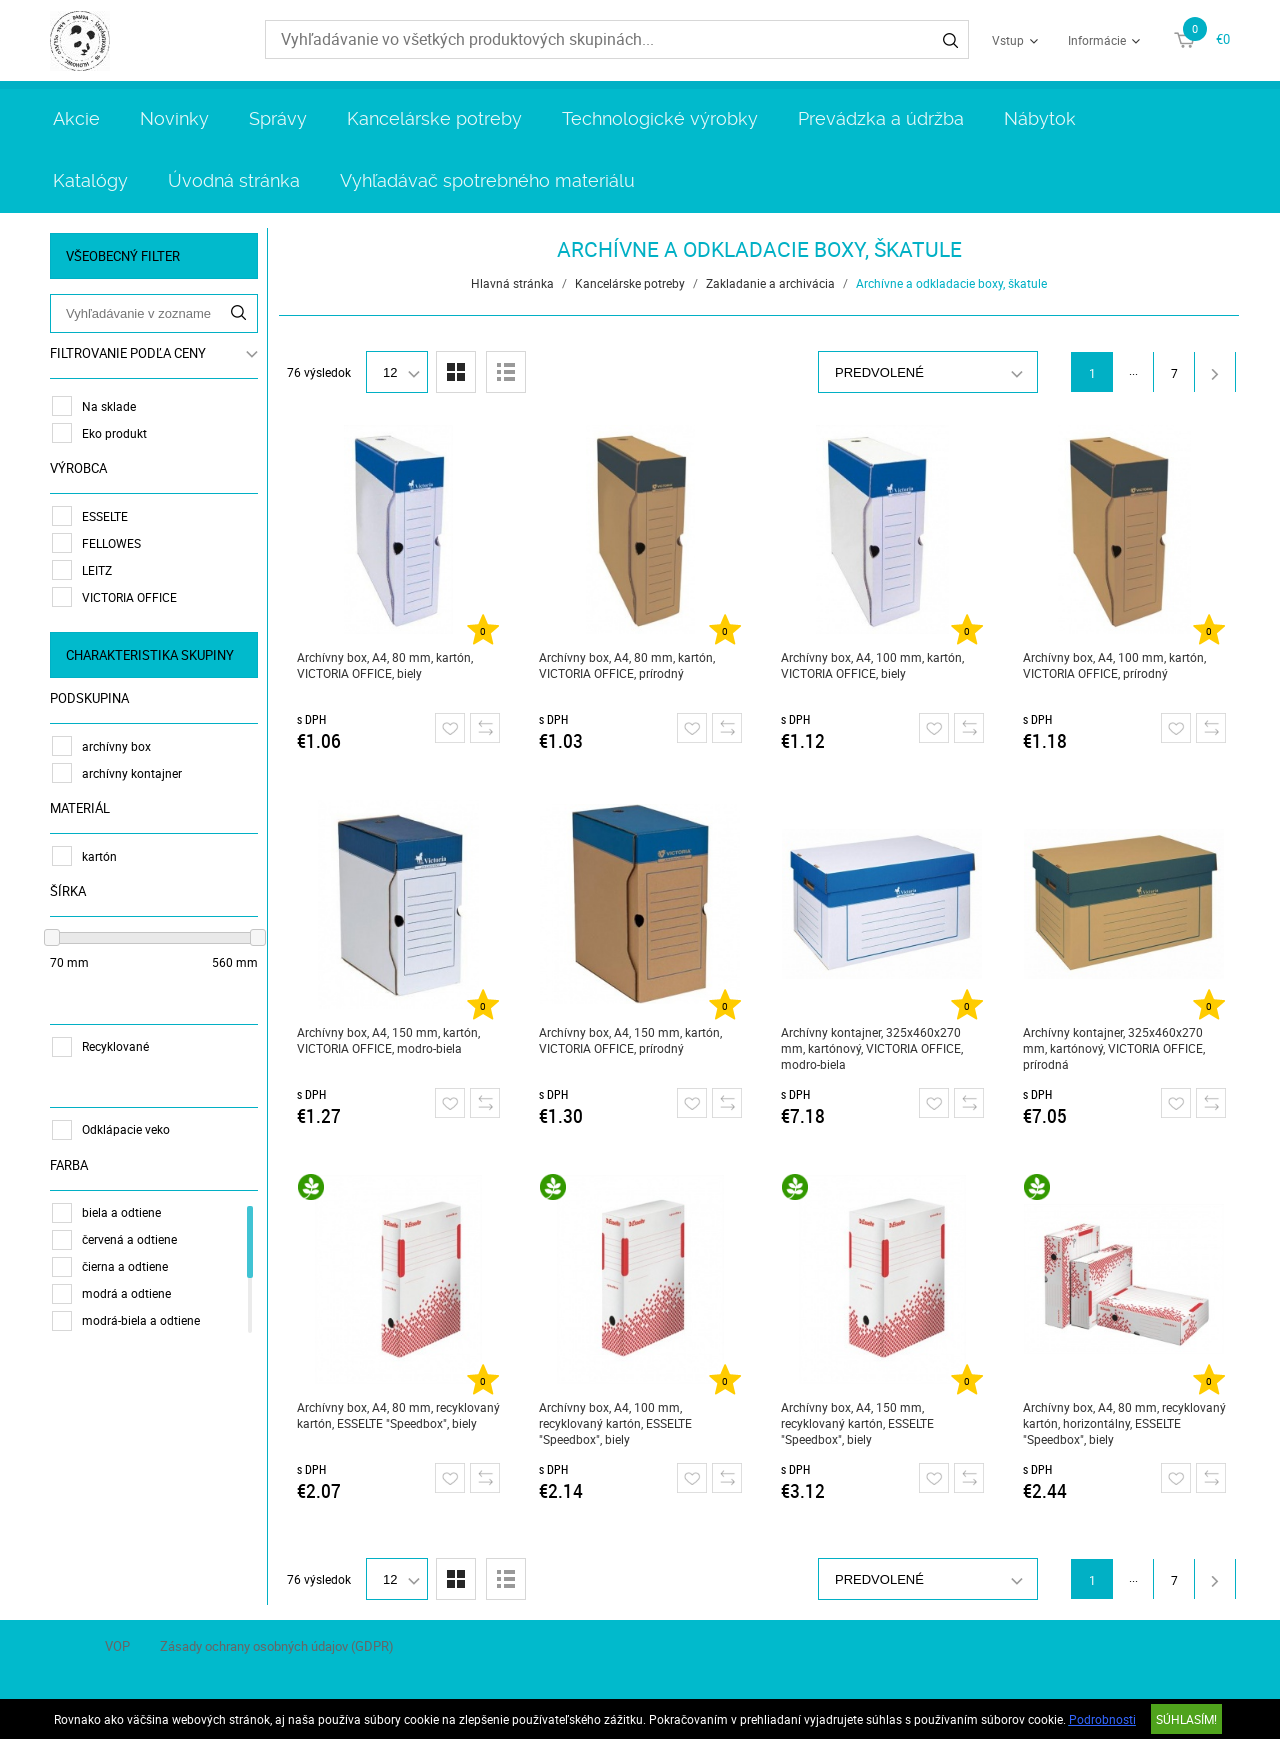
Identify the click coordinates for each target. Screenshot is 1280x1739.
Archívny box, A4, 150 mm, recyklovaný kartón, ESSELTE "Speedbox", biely (857, 1423)
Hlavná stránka (512, 283)
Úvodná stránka (234, 180)
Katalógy (90, 180)
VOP (117, 1646)
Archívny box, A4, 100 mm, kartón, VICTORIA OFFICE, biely (872, 665)
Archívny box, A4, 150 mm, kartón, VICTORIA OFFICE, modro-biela (388, 1040)
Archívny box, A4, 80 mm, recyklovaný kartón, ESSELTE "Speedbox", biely (398, 1415)
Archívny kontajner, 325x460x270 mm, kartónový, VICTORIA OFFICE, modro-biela (872, 1048)
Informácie (1097, 40)
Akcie (76, 118)
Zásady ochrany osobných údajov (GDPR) (277, 1646)
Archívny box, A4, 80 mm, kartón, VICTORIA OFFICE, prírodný (627, 665)
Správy (278, 118)
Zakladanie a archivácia (770, 283)
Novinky (174, 118)
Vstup (1008, 40)
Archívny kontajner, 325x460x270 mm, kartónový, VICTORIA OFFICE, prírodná (1114, 1048)
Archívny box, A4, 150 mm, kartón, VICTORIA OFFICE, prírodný (630, 1040)
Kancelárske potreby (434, 118)
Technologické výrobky (660, 118)
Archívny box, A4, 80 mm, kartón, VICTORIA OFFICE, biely (385, 665)
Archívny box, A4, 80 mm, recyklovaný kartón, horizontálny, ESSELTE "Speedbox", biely (1124, 1423)
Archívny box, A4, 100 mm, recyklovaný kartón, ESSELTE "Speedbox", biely (615, 1423)
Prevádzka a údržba (881, 118)
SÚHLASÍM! (1186, 1719)
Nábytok (1040, 118)
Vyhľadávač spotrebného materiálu (487, 180)
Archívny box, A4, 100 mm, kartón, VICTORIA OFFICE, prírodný (1114, 665)
